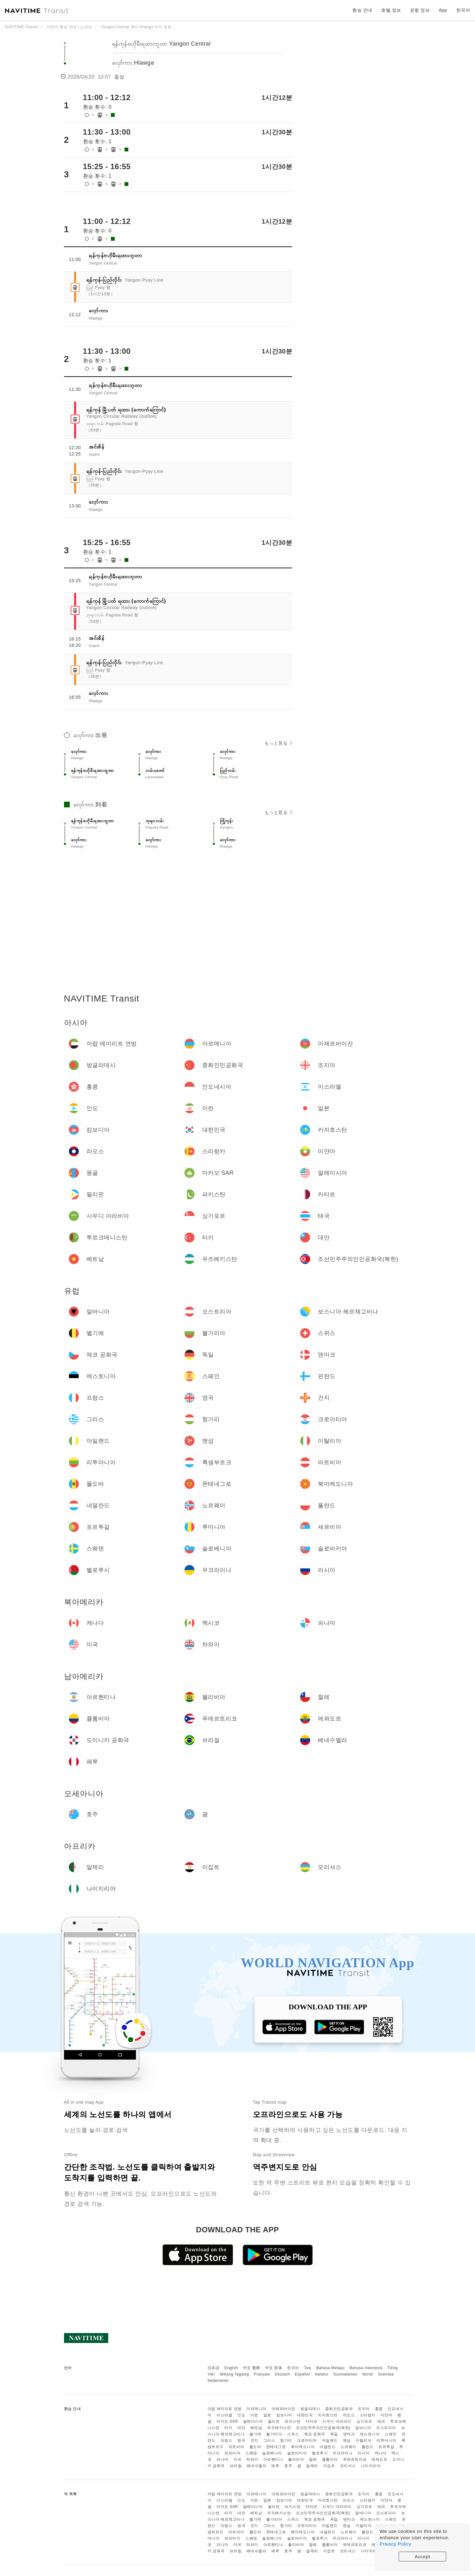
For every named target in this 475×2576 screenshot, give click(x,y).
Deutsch (282, 2374)
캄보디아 (284, 2415)
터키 (228, 2428)
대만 (241, 2428)
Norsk (367, 2374)
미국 (237, 2459)
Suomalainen (345, 2374)
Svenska (386, 2374)
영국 (241, 2440)
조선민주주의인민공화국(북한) (323, 2428)
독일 (334, 2434)
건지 (254, 2440)
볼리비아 (296, 2459)
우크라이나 (343, 2453)
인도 (241, 2415)
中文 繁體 (251, 2368)
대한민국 (305, 2415)
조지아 (364, 2409)
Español (302, 2374)
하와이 (252, 2459)
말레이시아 (253, 2421)
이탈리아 (363, 2440)
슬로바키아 (297, 2453)
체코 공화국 (314, 2434)
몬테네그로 (276, 2447)
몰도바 (255, 2447)
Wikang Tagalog (234, 2374)
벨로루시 (320, 2453)
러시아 (363, 2453)
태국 (381, 2421)
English (231, 2368)
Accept (422, 2556)
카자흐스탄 (328, 2415)
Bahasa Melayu (330, 2368)
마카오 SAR (227, 2421)
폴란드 (368, 2447)
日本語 (214, 2368)
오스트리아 (386, 2428)
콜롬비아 (330, 2459)
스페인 (391, 2434)
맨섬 (347, 2440)
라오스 (349, 2415)
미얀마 (387, 2415)
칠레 (313, 2459)
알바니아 (363, 2428)
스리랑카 (368, 2415)
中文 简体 (273, 2368)
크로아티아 (307, 2440)
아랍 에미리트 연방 (225, 2409)
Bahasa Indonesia (366, 2368)
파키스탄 (292, 2421)
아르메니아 (256, 2409)
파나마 (222, 2459)
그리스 (269, 2440)
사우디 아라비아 (336, 2421)
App (443, 10)
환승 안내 (362, 10)
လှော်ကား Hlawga (133, 63)
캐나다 (381, 2453)
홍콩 (379, 2409)
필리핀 (274, 2421)
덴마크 (349, 2434)
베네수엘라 (256, 2466)
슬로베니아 (272, 2453)
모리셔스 (348, 2466)
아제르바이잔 (283, 2409)
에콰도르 (379, 2459)
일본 (267, 2415)
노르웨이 (348, 2447)
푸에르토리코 (355, 2459)
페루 (275, 2466)
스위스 (293, 2434)
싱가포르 (364, 2421)
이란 (254, 2415)
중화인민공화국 (339, 2409)
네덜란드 (328, 2447)
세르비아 (232, 2453)
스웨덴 (251, 2453)
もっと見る (278, 743)
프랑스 (227, 2440)
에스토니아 (370, 2434)
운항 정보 (420, 10)
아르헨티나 (273, 2459)
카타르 (311, 2421)
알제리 (312, 2466)
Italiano (322, 2374)
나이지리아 (371, 2466)
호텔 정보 (391, 10)
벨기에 (255, 2434)
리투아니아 (386, 2440)
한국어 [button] (463, 10)
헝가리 (286, 2440)
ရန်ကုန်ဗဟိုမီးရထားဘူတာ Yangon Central (161, 44)
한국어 (293, 2368)
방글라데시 (310, 2409)
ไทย (307, 2368)
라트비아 (236, 2447)
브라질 (236, 2466)
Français (262, 2374)
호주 (288, 2466)
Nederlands (218, 2380)
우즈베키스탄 (279, 2428)
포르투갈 (386, 2447)
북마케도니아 (303, 2447)
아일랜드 (330, 2440)
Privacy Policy (395, 2544)
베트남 (256, 2428)
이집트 (329, 2466)
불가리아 (274, 2434)
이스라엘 (224, 2415)
